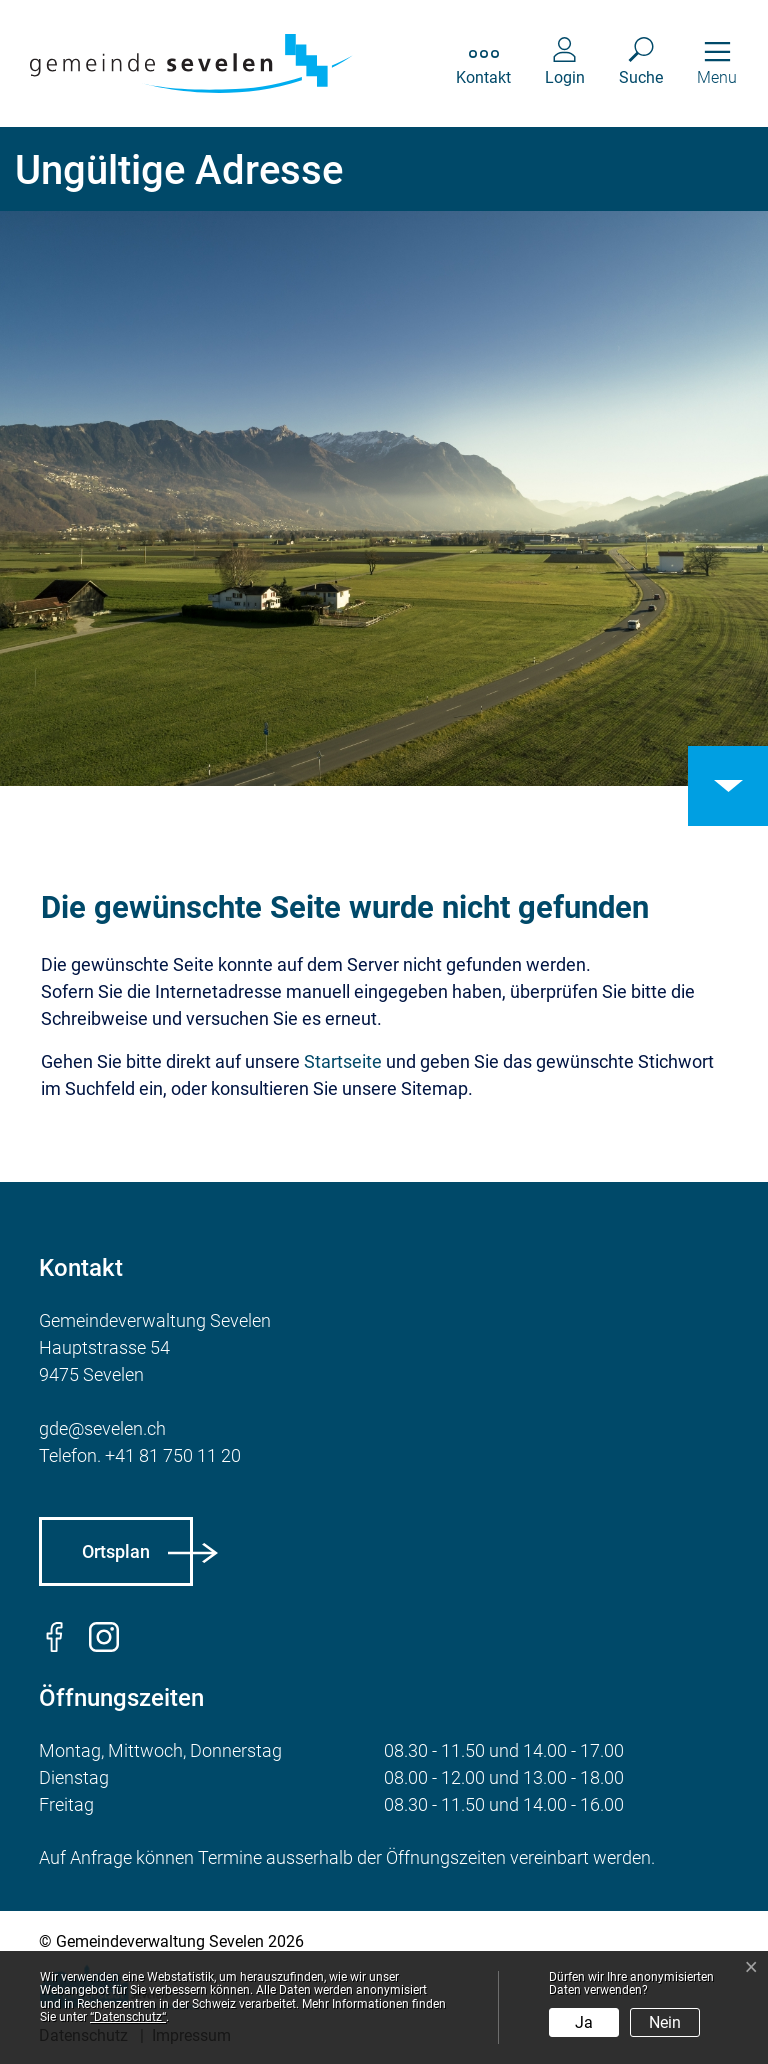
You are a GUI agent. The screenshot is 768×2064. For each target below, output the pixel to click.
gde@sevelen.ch (102, 1428)
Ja (584, 2022)
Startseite (343, 1061)
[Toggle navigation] (717, 63)
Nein (665, 2022)
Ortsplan (116, 1551)
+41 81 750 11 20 (173, 1455)
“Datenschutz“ (128, 2017)
